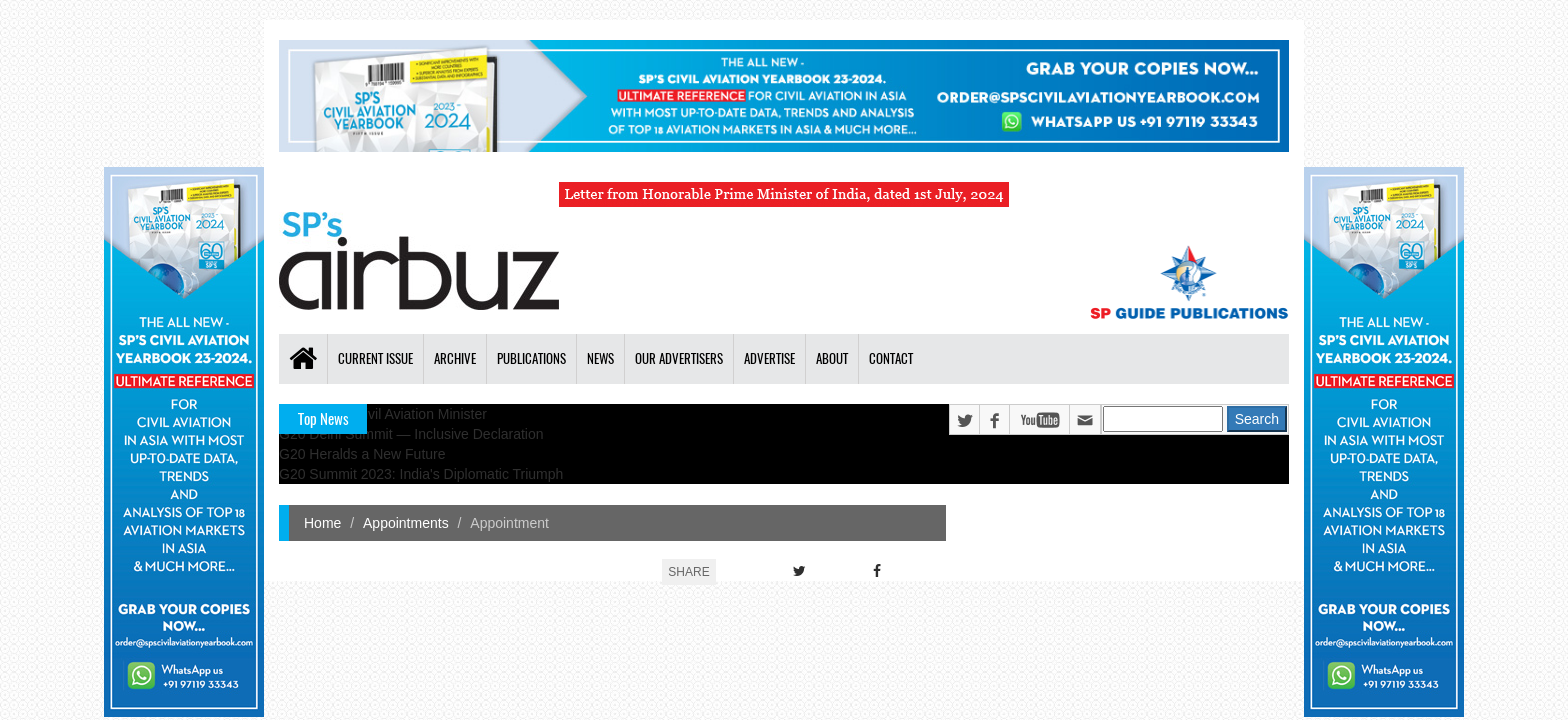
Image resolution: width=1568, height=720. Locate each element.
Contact (891, 358)
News (600, 358)
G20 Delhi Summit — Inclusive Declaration (411, 434)
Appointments (406, 523)
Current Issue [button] (375, 358)
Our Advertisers (679, 358)
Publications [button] (531, 358)
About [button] (832, 358)
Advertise (769, 358)
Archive (455, 358)
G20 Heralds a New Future (362, 454)
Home (322, 523)
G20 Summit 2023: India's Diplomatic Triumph (421, 474)
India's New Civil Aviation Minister (383, 414)
